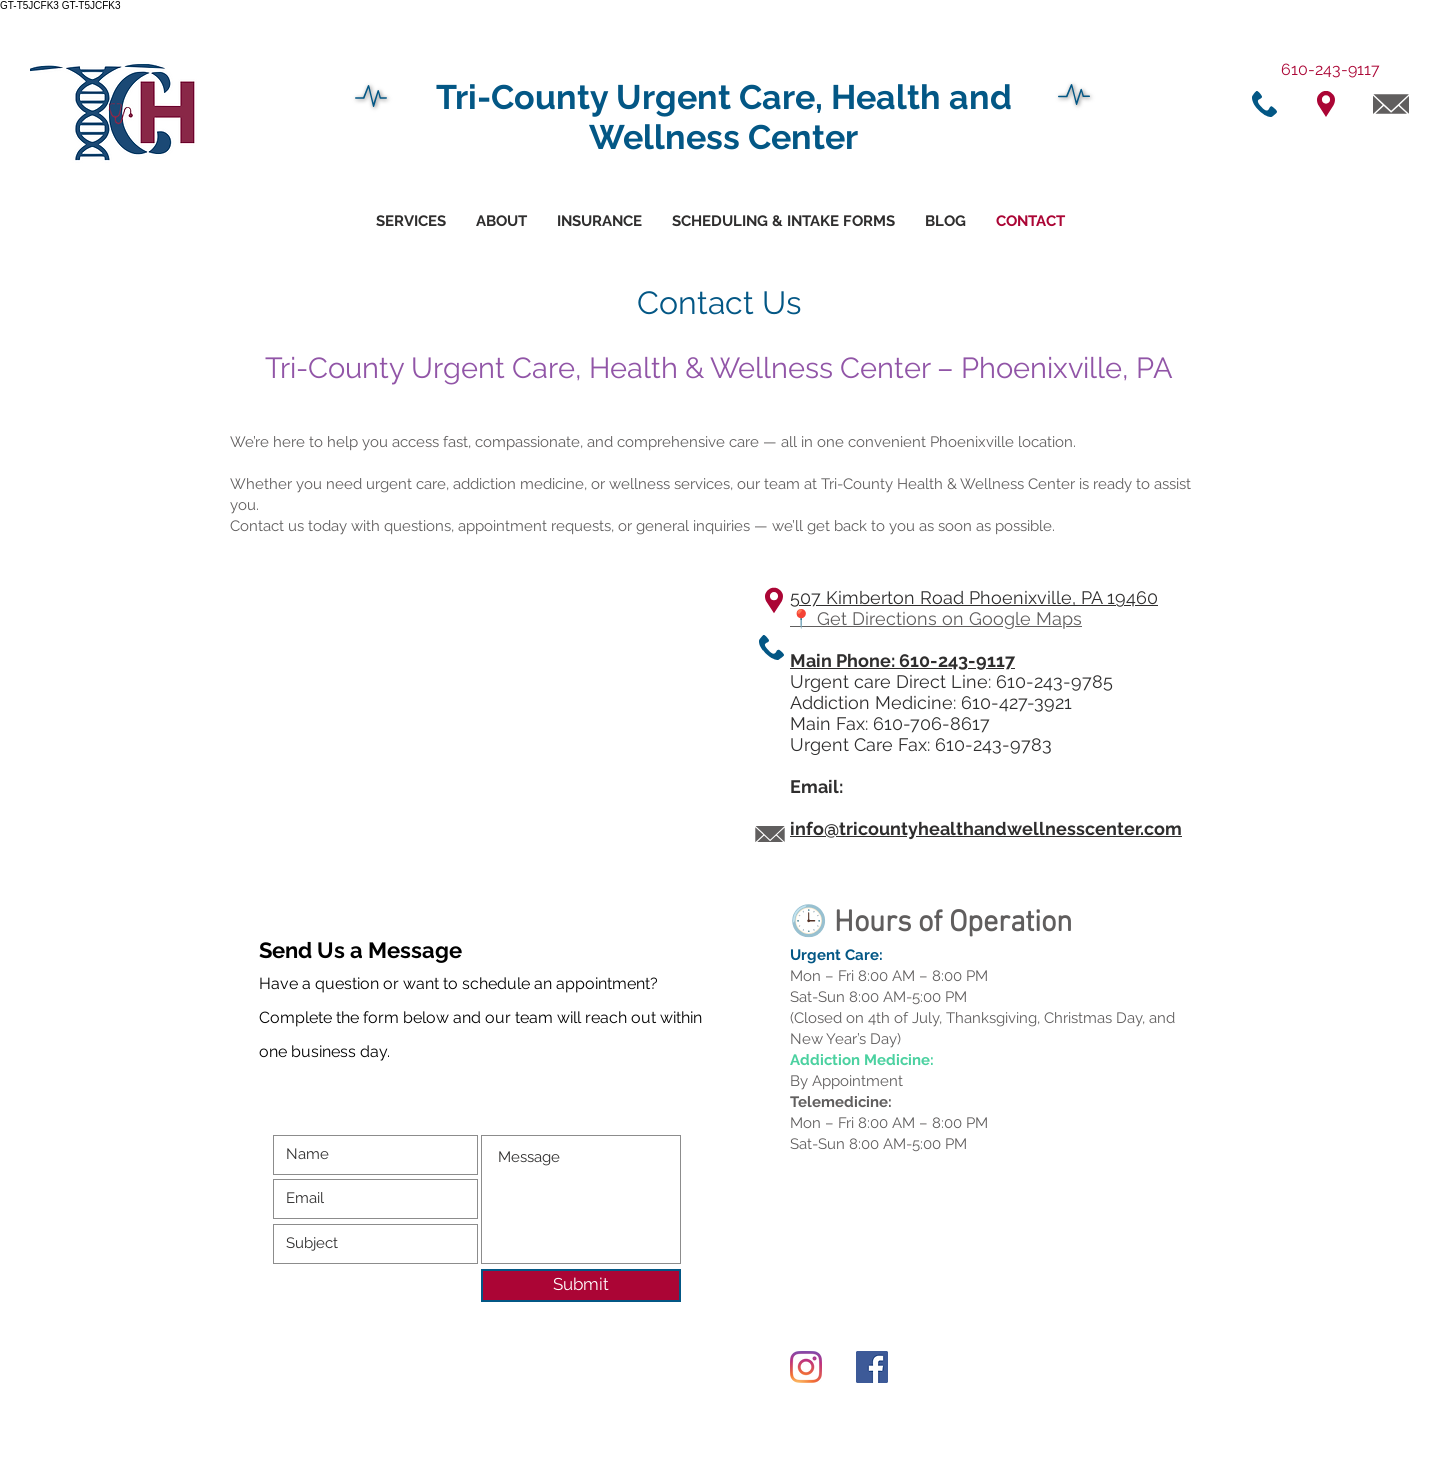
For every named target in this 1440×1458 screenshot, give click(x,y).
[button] (783, 221)
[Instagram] (806, 1367)
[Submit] (581, 1285)
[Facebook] (872, 1367)
